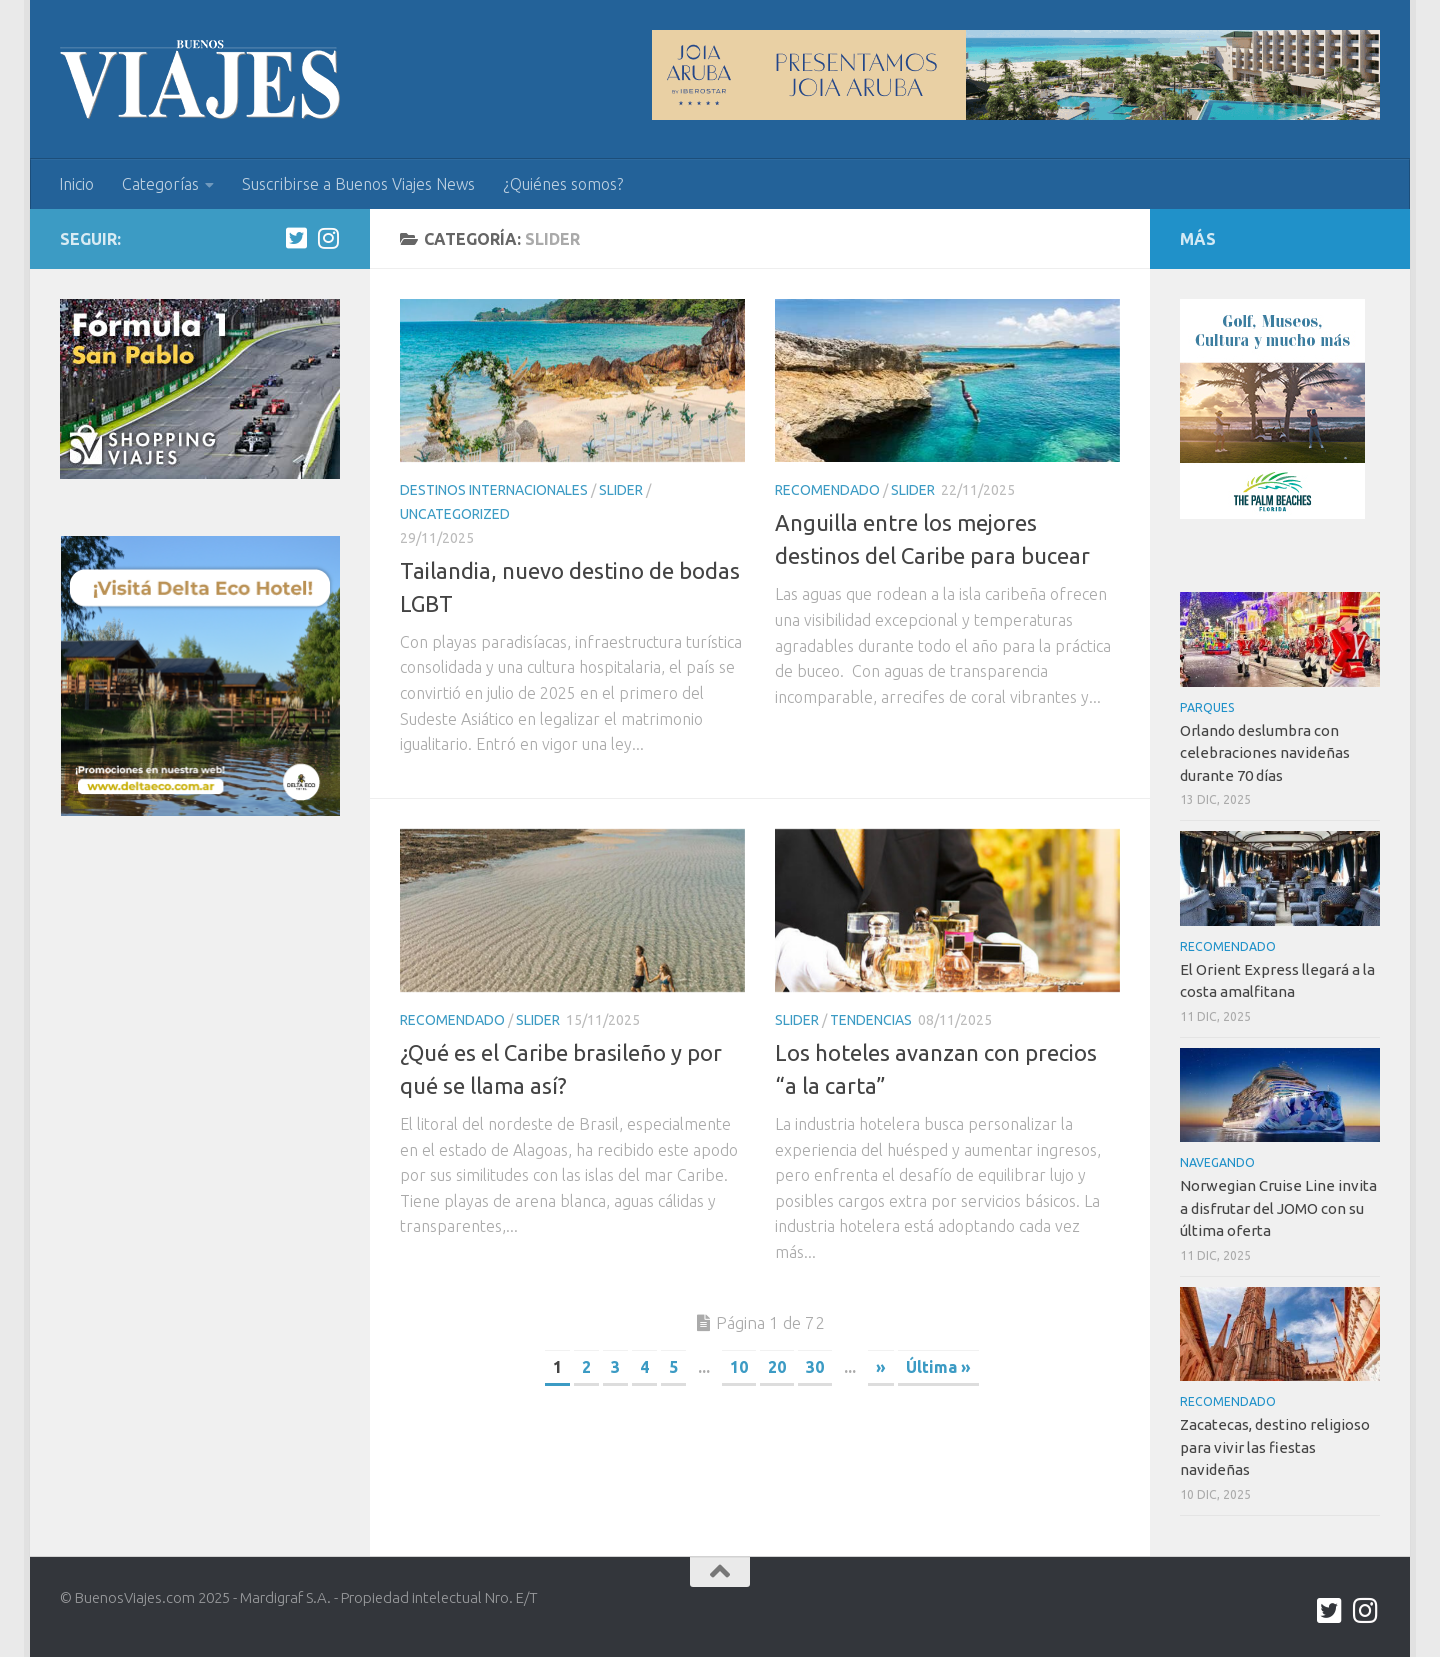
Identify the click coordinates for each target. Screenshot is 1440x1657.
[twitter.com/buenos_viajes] (296, 238)
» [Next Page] (881, 1367)
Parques (1207, 707)
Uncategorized (455, 514)
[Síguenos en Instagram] (328, 238)
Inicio (76, 184)
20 (777, 1367)
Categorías (160, 184)
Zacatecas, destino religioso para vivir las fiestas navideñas (1275, 1447)
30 (815, 1367)
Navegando (1217, 1162)
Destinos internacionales (494, 490)
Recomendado (827, 490)
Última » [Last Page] (938, 1367)
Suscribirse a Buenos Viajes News (358, 184)
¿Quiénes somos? (563, 184)
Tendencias (871, 1020)
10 (739, 1367)
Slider (621, 490)
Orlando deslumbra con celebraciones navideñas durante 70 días (1265, 753)
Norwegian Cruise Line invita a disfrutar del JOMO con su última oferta (1278, 1208)
